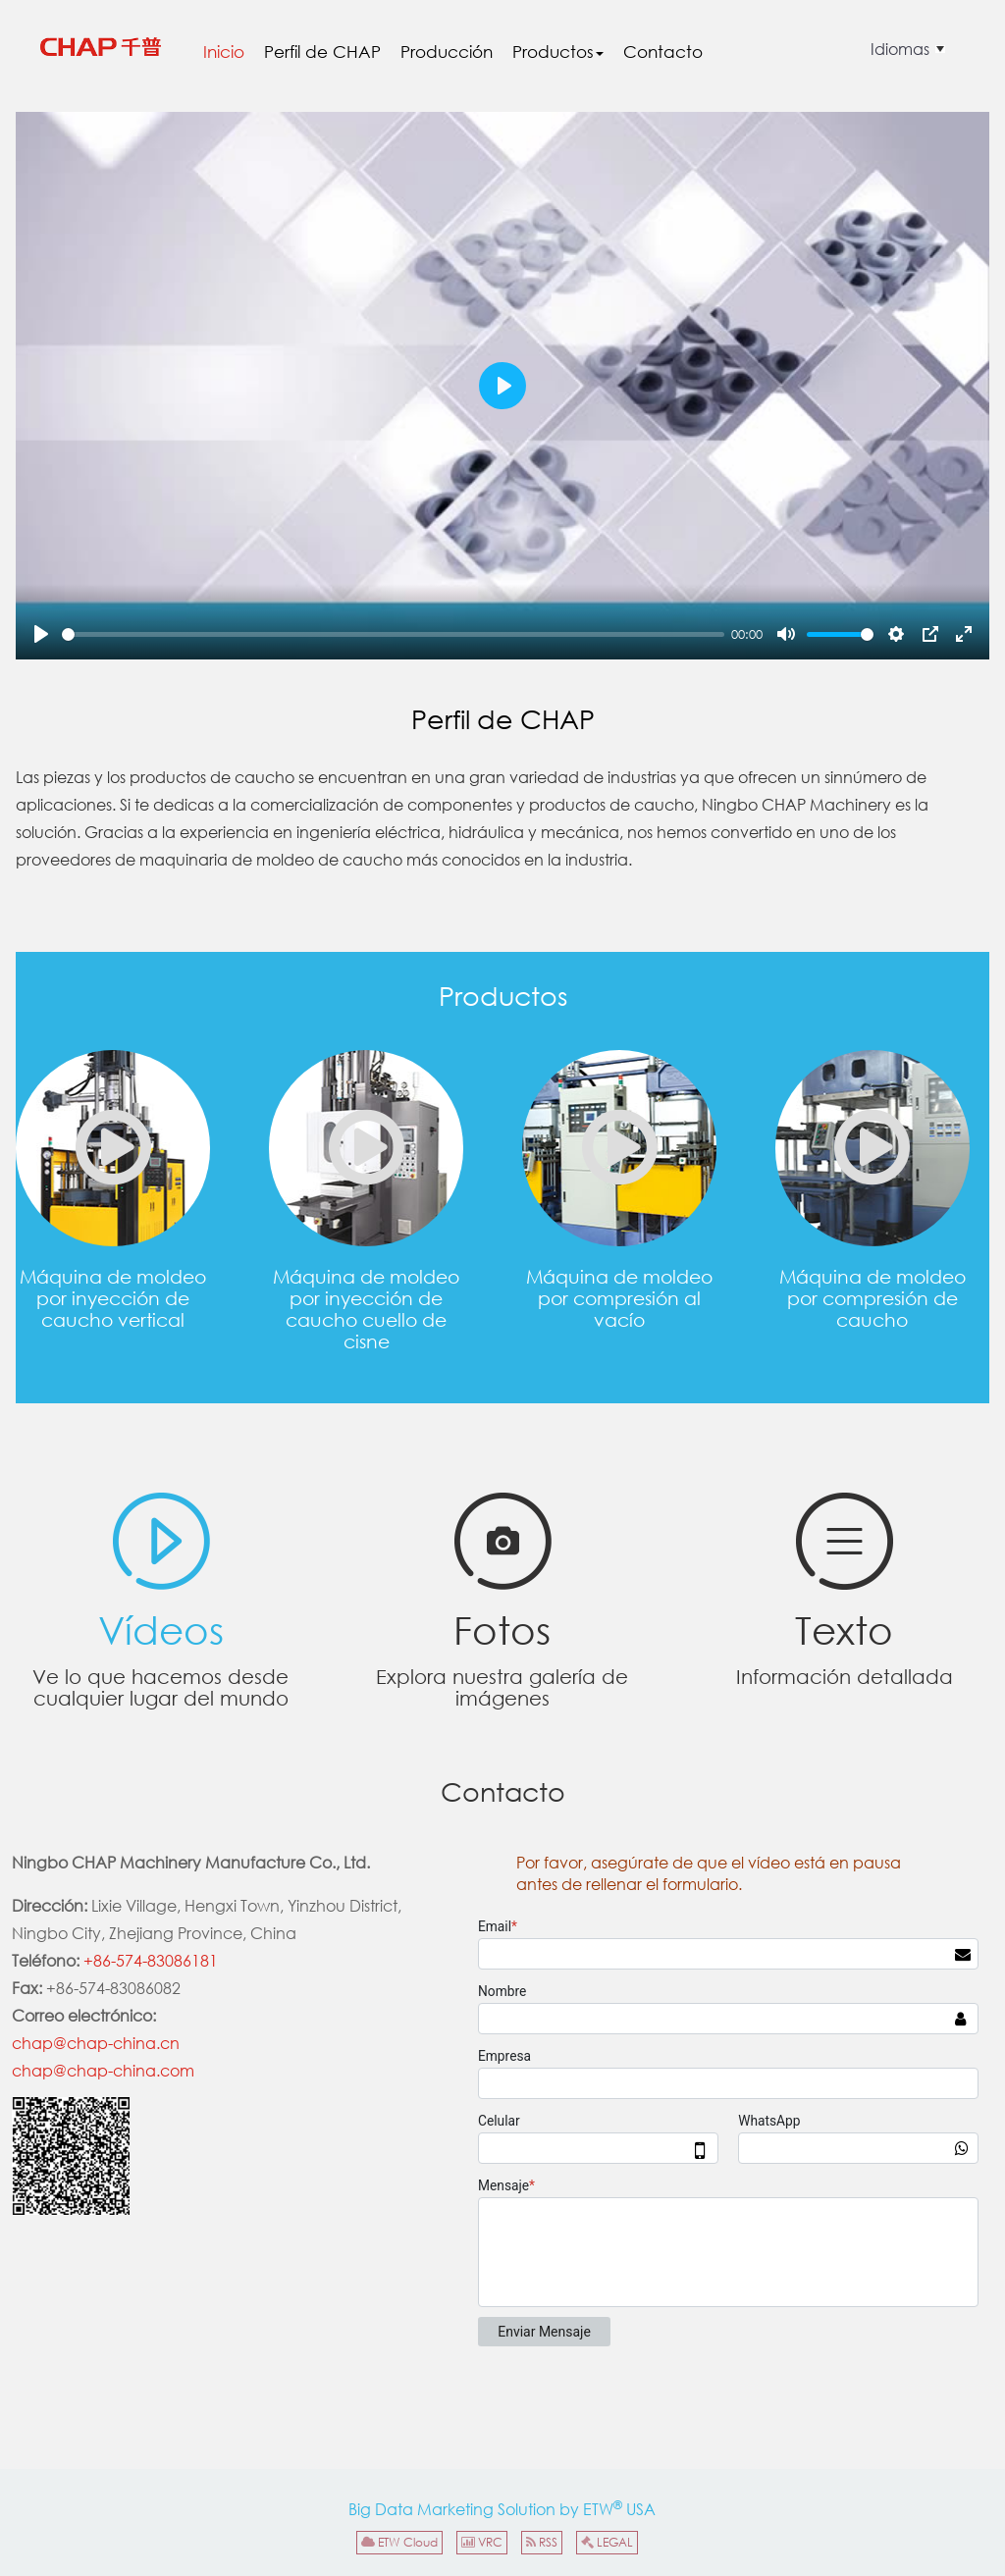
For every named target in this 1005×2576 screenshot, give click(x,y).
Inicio (223, 51)
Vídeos (161, 1623)
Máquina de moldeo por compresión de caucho (872, 1148)
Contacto (663, 51)
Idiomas (900, 48)
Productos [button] (558, 51)
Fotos (502, 1623)
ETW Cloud (399, 2542)
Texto (844, 1623)
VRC (481, 2542)
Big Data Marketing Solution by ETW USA (502, 2507)
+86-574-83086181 (150, 1960)
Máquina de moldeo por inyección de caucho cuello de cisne (366, 1148)
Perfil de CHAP (322, 51)
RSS (541, 2542)
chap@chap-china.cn (96, 2042)
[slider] (393, 634)
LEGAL (607, 2542)
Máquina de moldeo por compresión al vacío (619, 1148)
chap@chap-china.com (103, 2070)
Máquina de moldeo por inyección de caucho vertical (113, 1148)
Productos (503, 995)
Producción (446, 51)
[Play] (41, 634)
